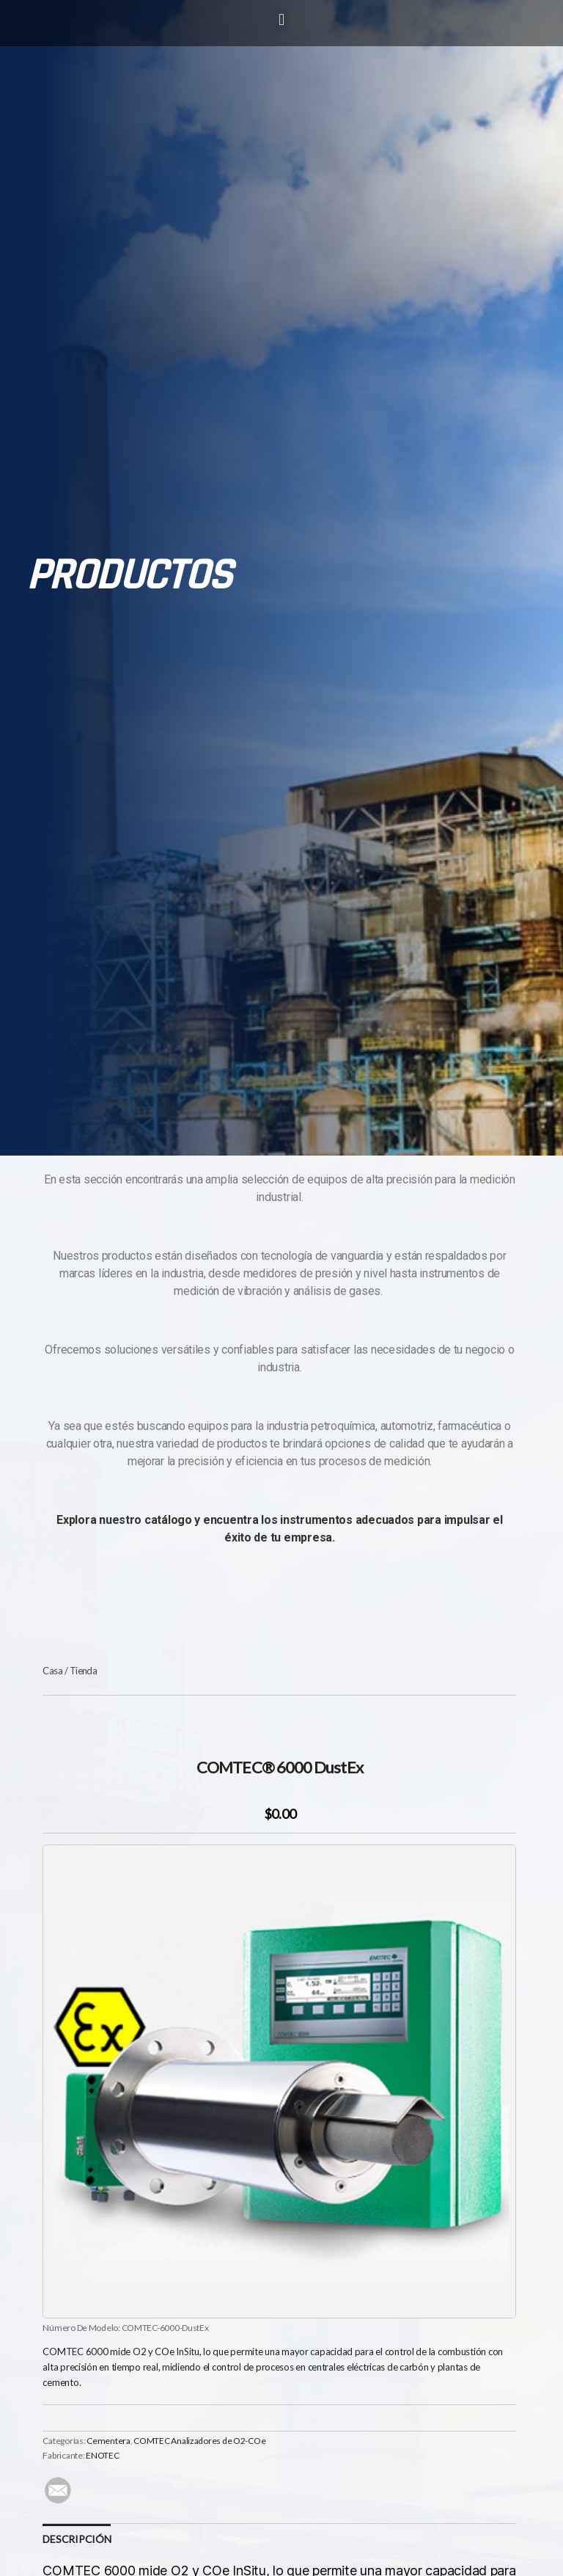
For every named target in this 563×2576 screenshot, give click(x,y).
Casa (52, 1670)
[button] (282, 19)
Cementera (108, 2440)
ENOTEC (102, 2455)
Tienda (83, 1670)
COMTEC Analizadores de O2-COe (199, 2440)
